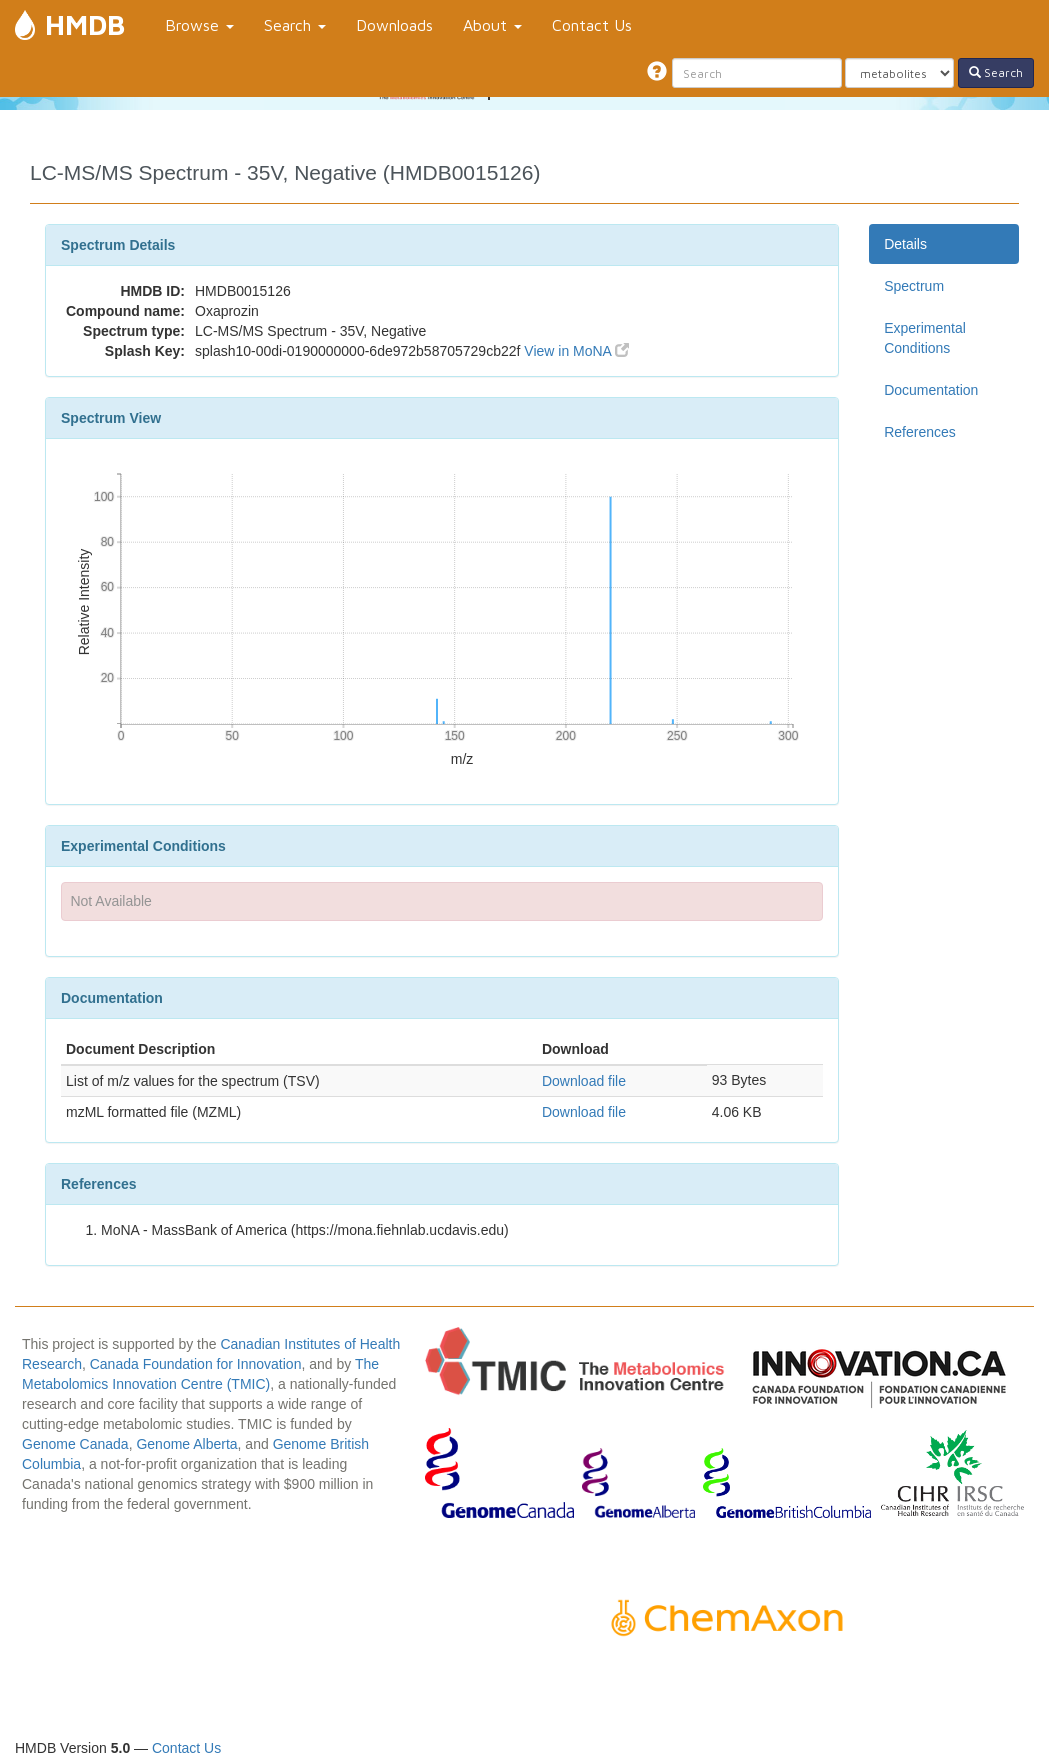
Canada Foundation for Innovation (196, 1364)
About (492, 25)
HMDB (85, 24)
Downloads (394, 25)
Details (905, 244)
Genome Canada (75, 1444)
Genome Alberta (186, 1444)
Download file (584, 1081)
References (920, 432)
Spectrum (914, 286)
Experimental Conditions (925, 338)
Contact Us (592, 25)
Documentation (931, 390)
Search (295, 25)
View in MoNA (576, 351)
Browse (199, 25)
